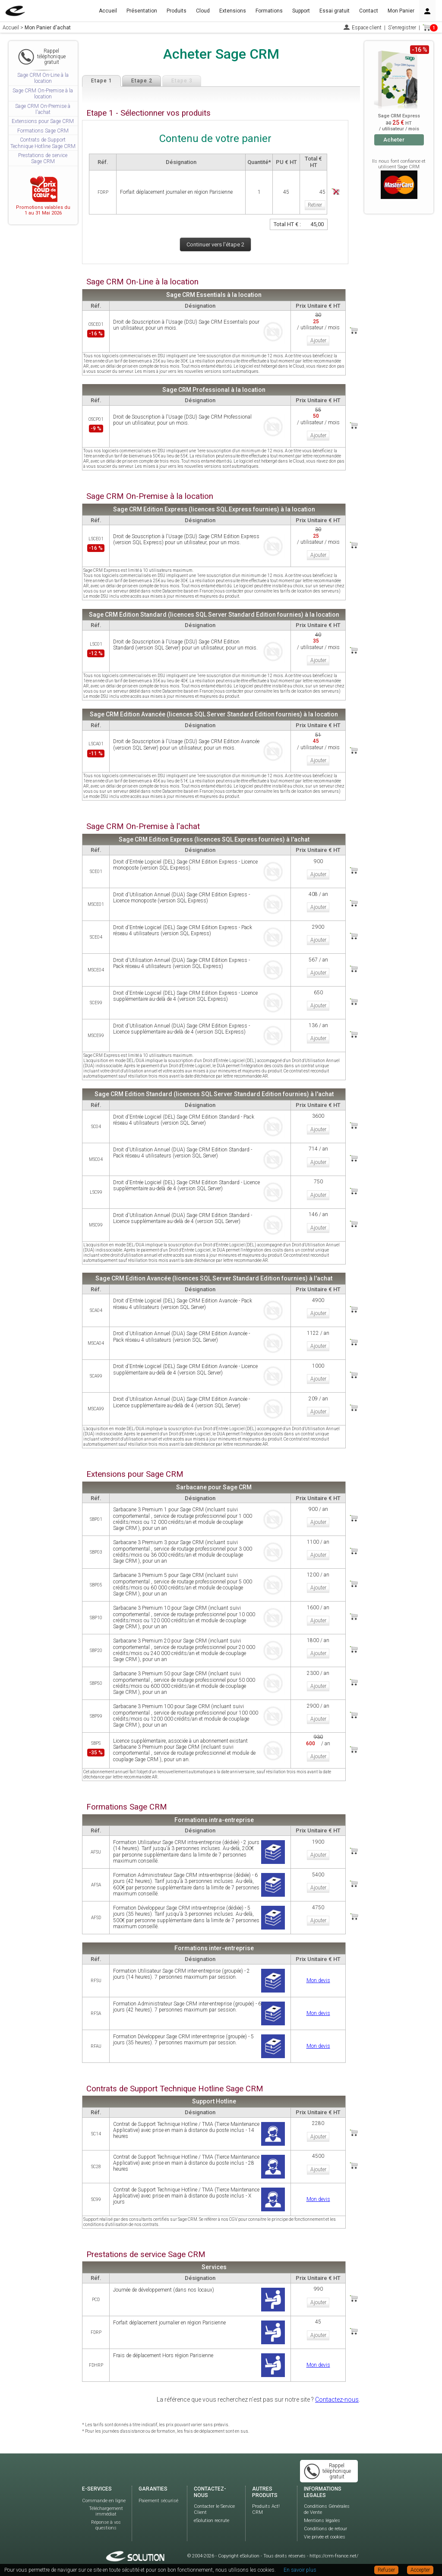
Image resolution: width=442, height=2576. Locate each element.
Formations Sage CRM (43, 131)
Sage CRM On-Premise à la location (43, 94)
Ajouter (318, 340)
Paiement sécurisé (158, 2499)
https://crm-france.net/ (333, 2554)
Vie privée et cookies (324, 2535)
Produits (176, 11)
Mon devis (318, 1979)
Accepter (420, 2570)
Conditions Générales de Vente (327, 2507)
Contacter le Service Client (214, 2507)
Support (301, 11)
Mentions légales (322, 2519)
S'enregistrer (402, 28)
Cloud (203, 11)
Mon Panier (401, 11)
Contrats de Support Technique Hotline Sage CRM (43, 143)
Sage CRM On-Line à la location (43, 78)
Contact (368, 11)
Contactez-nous (337, 2397)
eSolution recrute (211, 2519)
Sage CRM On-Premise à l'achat (42, 109)
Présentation (141, 11)
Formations (269, 11)
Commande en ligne (104, 2499)
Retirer (315, 205)
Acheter (393, 139)
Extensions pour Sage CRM (43, 121)
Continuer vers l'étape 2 (215, 244)
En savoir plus (300, 2570)
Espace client (367, 28)
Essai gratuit (334, 11)
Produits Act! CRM (266, 2507)
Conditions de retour (325, 2527)
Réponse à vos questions (106, 2523)
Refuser (386, 2570)
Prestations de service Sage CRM (42, 158)
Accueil (108, 11)
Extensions (232, 11)
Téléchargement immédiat (106, 2509)
